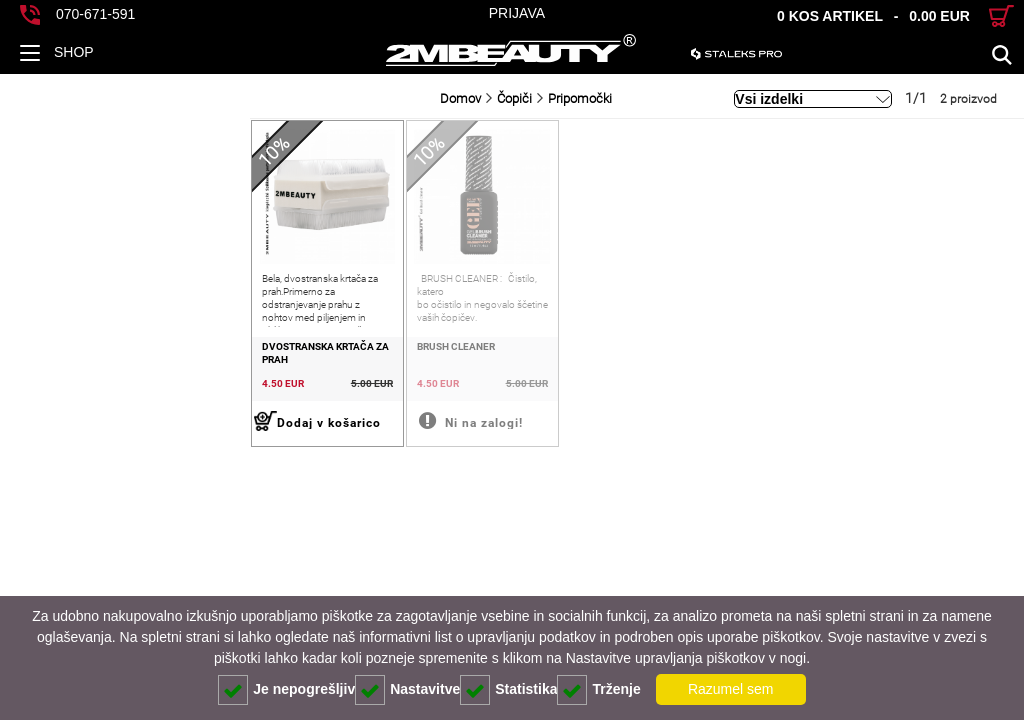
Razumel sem (731, 689)
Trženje (598, 690)
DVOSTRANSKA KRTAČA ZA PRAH (89, 396)
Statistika (508, 690)
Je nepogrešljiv (286, 690)
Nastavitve (407, 690)
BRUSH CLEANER (256, 396)
